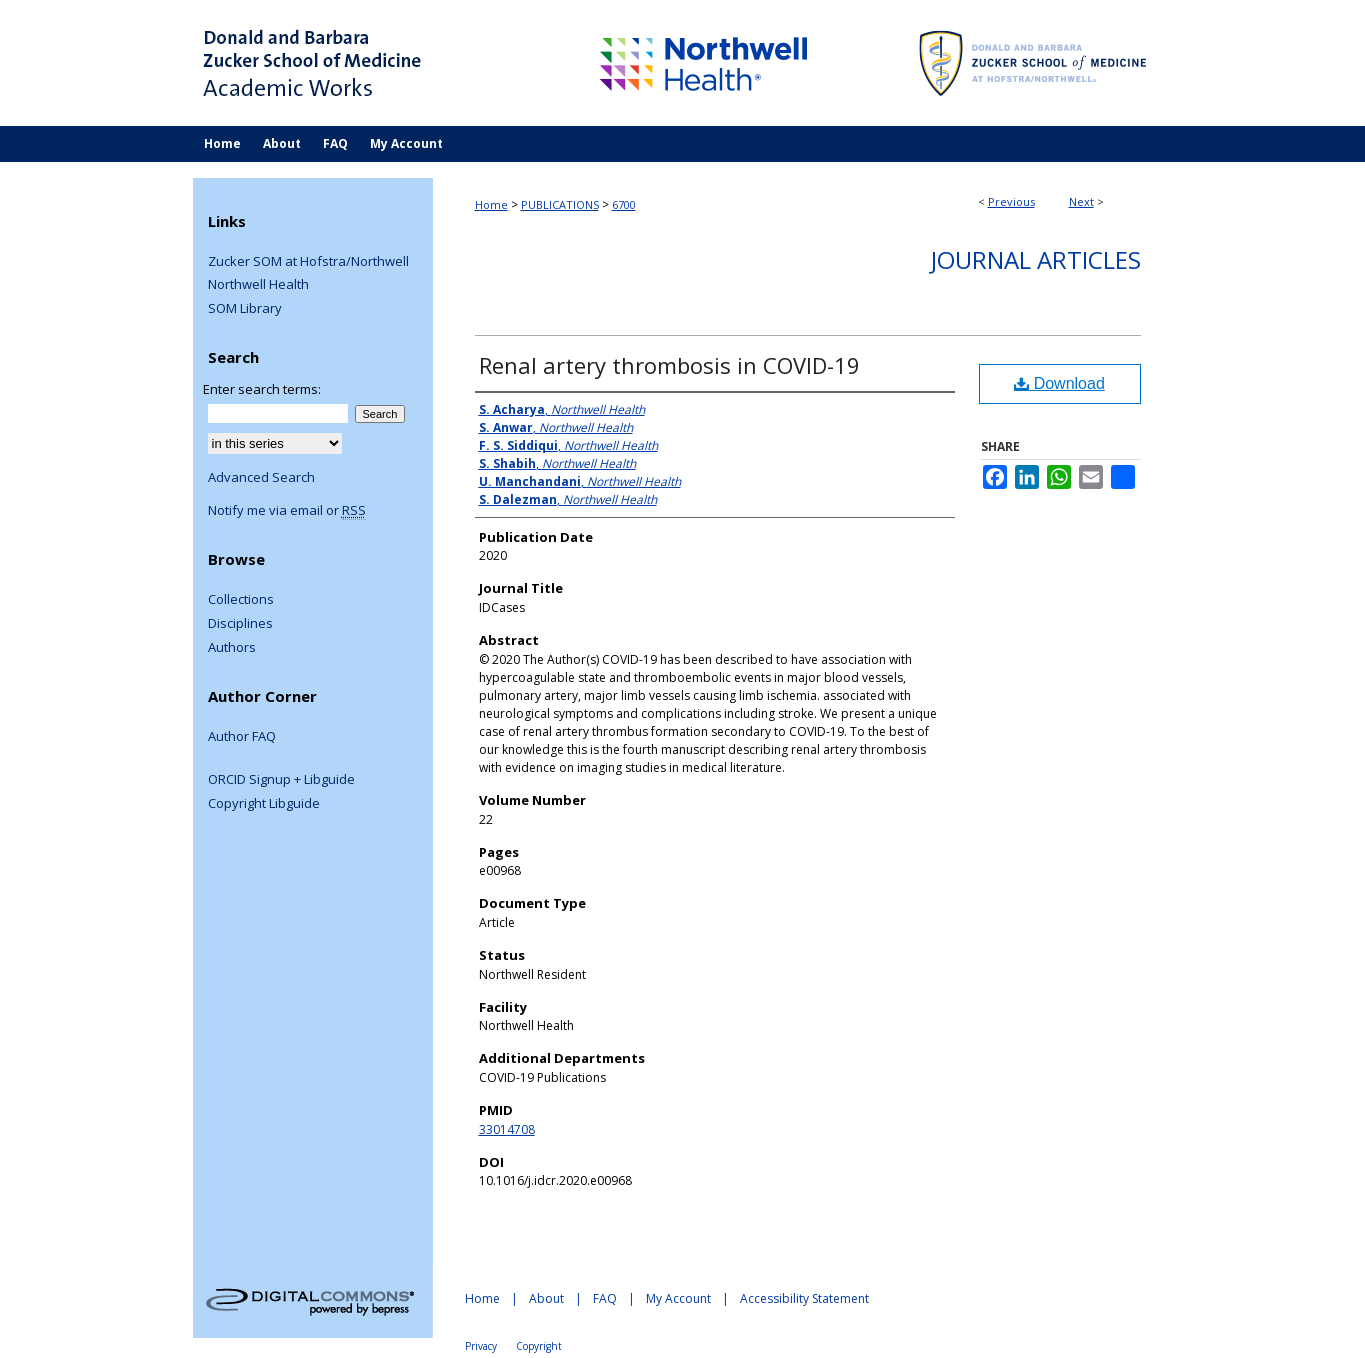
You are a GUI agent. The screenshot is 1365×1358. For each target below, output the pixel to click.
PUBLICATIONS (560, 204)
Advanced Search (261, 477)
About (546, 1298)
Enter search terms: (262, 389)
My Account (678, 1298)
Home (491, 204)
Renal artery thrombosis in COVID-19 (669, 365)
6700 (624, 204)
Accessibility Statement (804, 1298)
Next (1081, 201)
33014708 (507, 1129)
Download (1059, 383)
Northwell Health (258, 285)
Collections (241, 600)
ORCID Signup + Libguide (281, 780)
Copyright (539, 1346)
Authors (232, 648)
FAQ (605, 1298)
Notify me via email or (287, 511)
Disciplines (240, 624)
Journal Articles (1036, 259)
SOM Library (245, 309)
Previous (1011, 201)
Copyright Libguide (264, 804)
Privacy (481, 1346)
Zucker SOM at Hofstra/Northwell (308, 262)
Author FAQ (242, 737)
